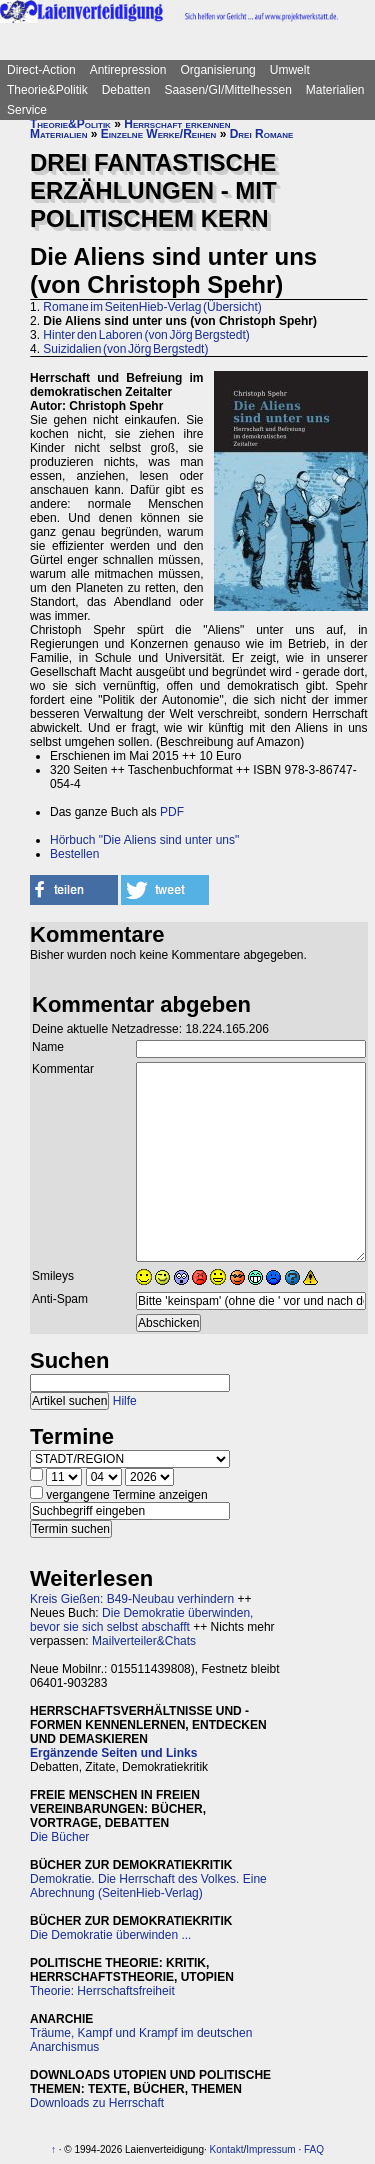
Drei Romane (262, 134)
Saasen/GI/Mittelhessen (227, 90)
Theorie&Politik (47, 90)
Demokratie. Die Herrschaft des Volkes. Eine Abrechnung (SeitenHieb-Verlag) (148, 1886)
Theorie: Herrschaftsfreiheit (102, 1991)
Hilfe (125, 1401)
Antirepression (128, 70)
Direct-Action (41, 70)
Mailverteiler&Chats (144, 1641)
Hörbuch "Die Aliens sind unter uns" (144, 840)
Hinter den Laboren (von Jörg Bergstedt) (146, 335)
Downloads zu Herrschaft (97, 2103)
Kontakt (227, 2149)
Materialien (335, 90)
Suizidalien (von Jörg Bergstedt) (125, 349)
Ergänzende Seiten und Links (113, 1753)
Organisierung (217, 70)
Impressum (270, 2149)
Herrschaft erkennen (177, 124)
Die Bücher (59, 1837)
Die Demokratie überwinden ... (110, 1935)
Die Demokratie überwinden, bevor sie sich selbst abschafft (141, 1620)
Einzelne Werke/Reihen (159, 134)
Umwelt (290, 70)
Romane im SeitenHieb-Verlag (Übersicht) (152, 307)
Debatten (126, 90)
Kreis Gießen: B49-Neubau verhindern (132, 1599)
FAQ (314, 2149)
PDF (172, 812)
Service (27, 110)
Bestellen (74, 854)
